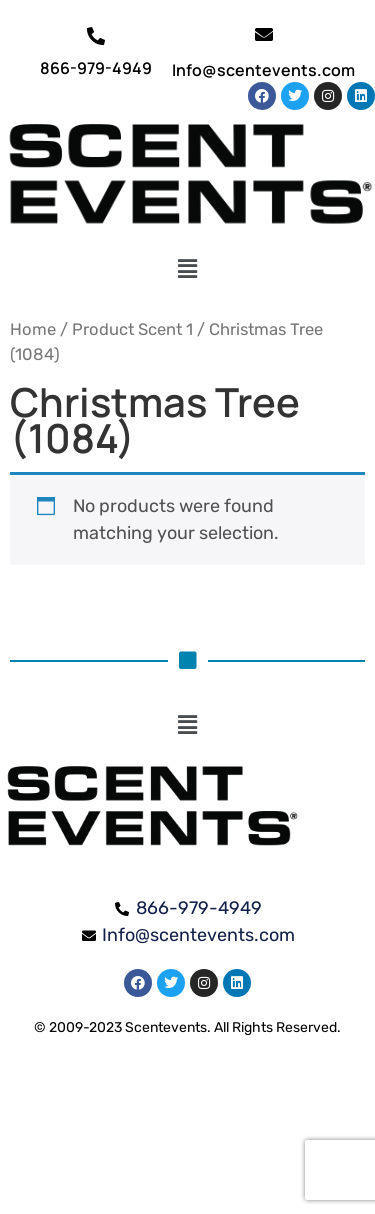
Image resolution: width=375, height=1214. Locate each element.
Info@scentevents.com (263, 70)
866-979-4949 (96, 68)
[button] (187, 269)
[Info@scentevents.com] (264, 34)
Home (33, 329)
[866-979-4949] (96, 36)
